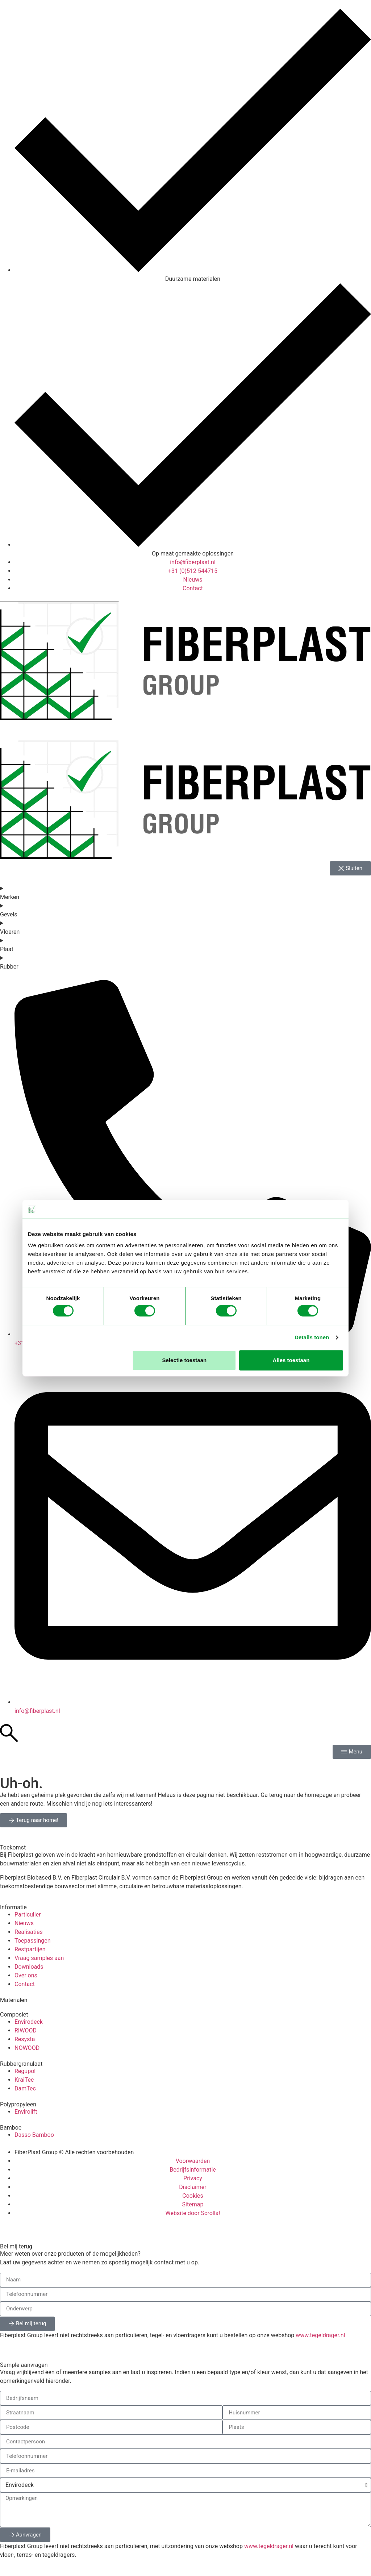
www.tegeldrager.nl (320, 2335)
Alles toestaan (291, 1360)
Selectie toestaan (184, 1360)
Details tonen (312, 1337)
